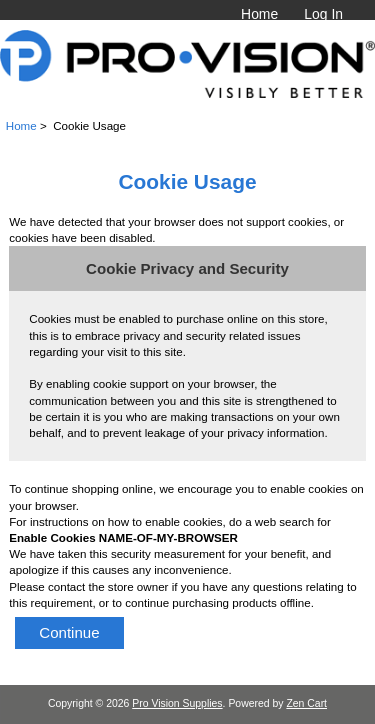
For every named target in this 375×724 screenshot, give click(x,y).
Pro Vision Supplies (177, 703)
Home (259, 14)
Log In (323, 14)
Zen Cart (306, 703)
